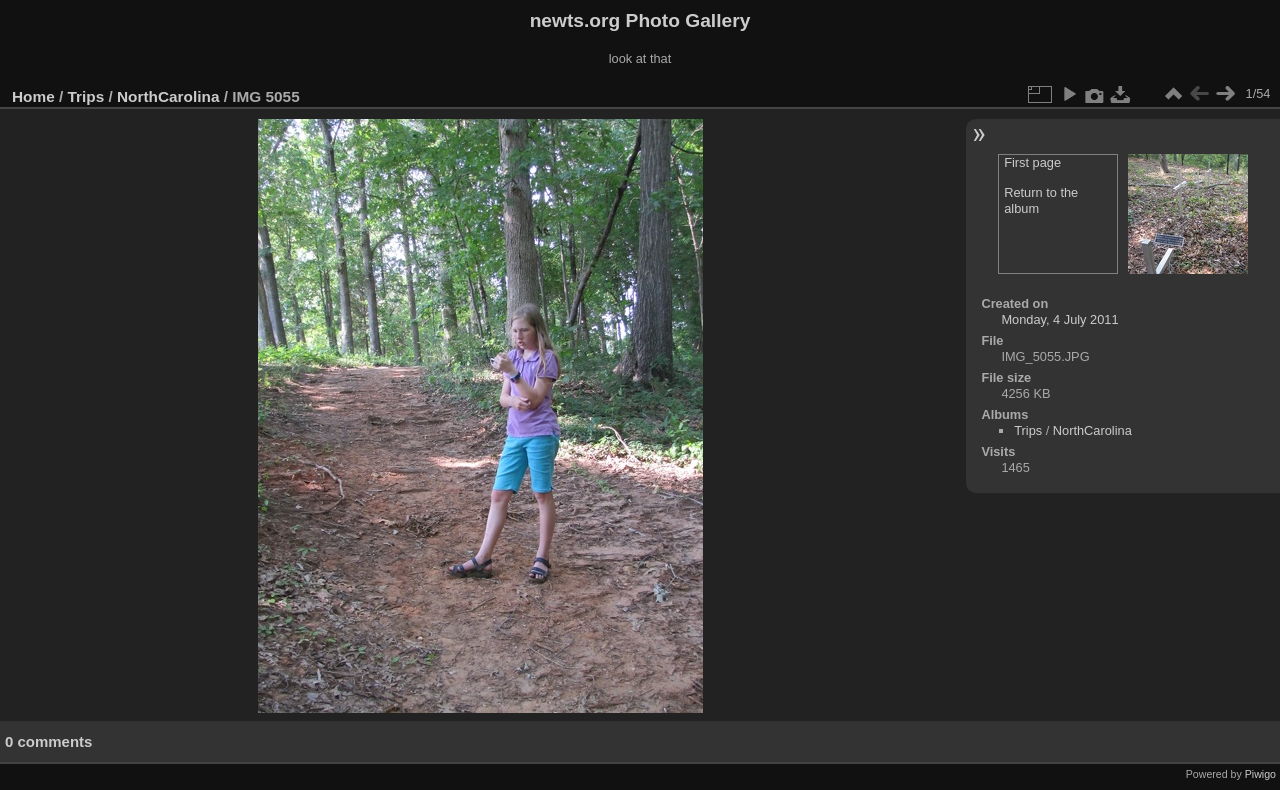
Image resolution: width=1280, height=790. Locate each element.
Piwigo (1260, 774)
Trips (86, 96)
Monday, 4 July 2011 (1059, 319)
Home (33, 96)
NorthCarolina (168, 96)
